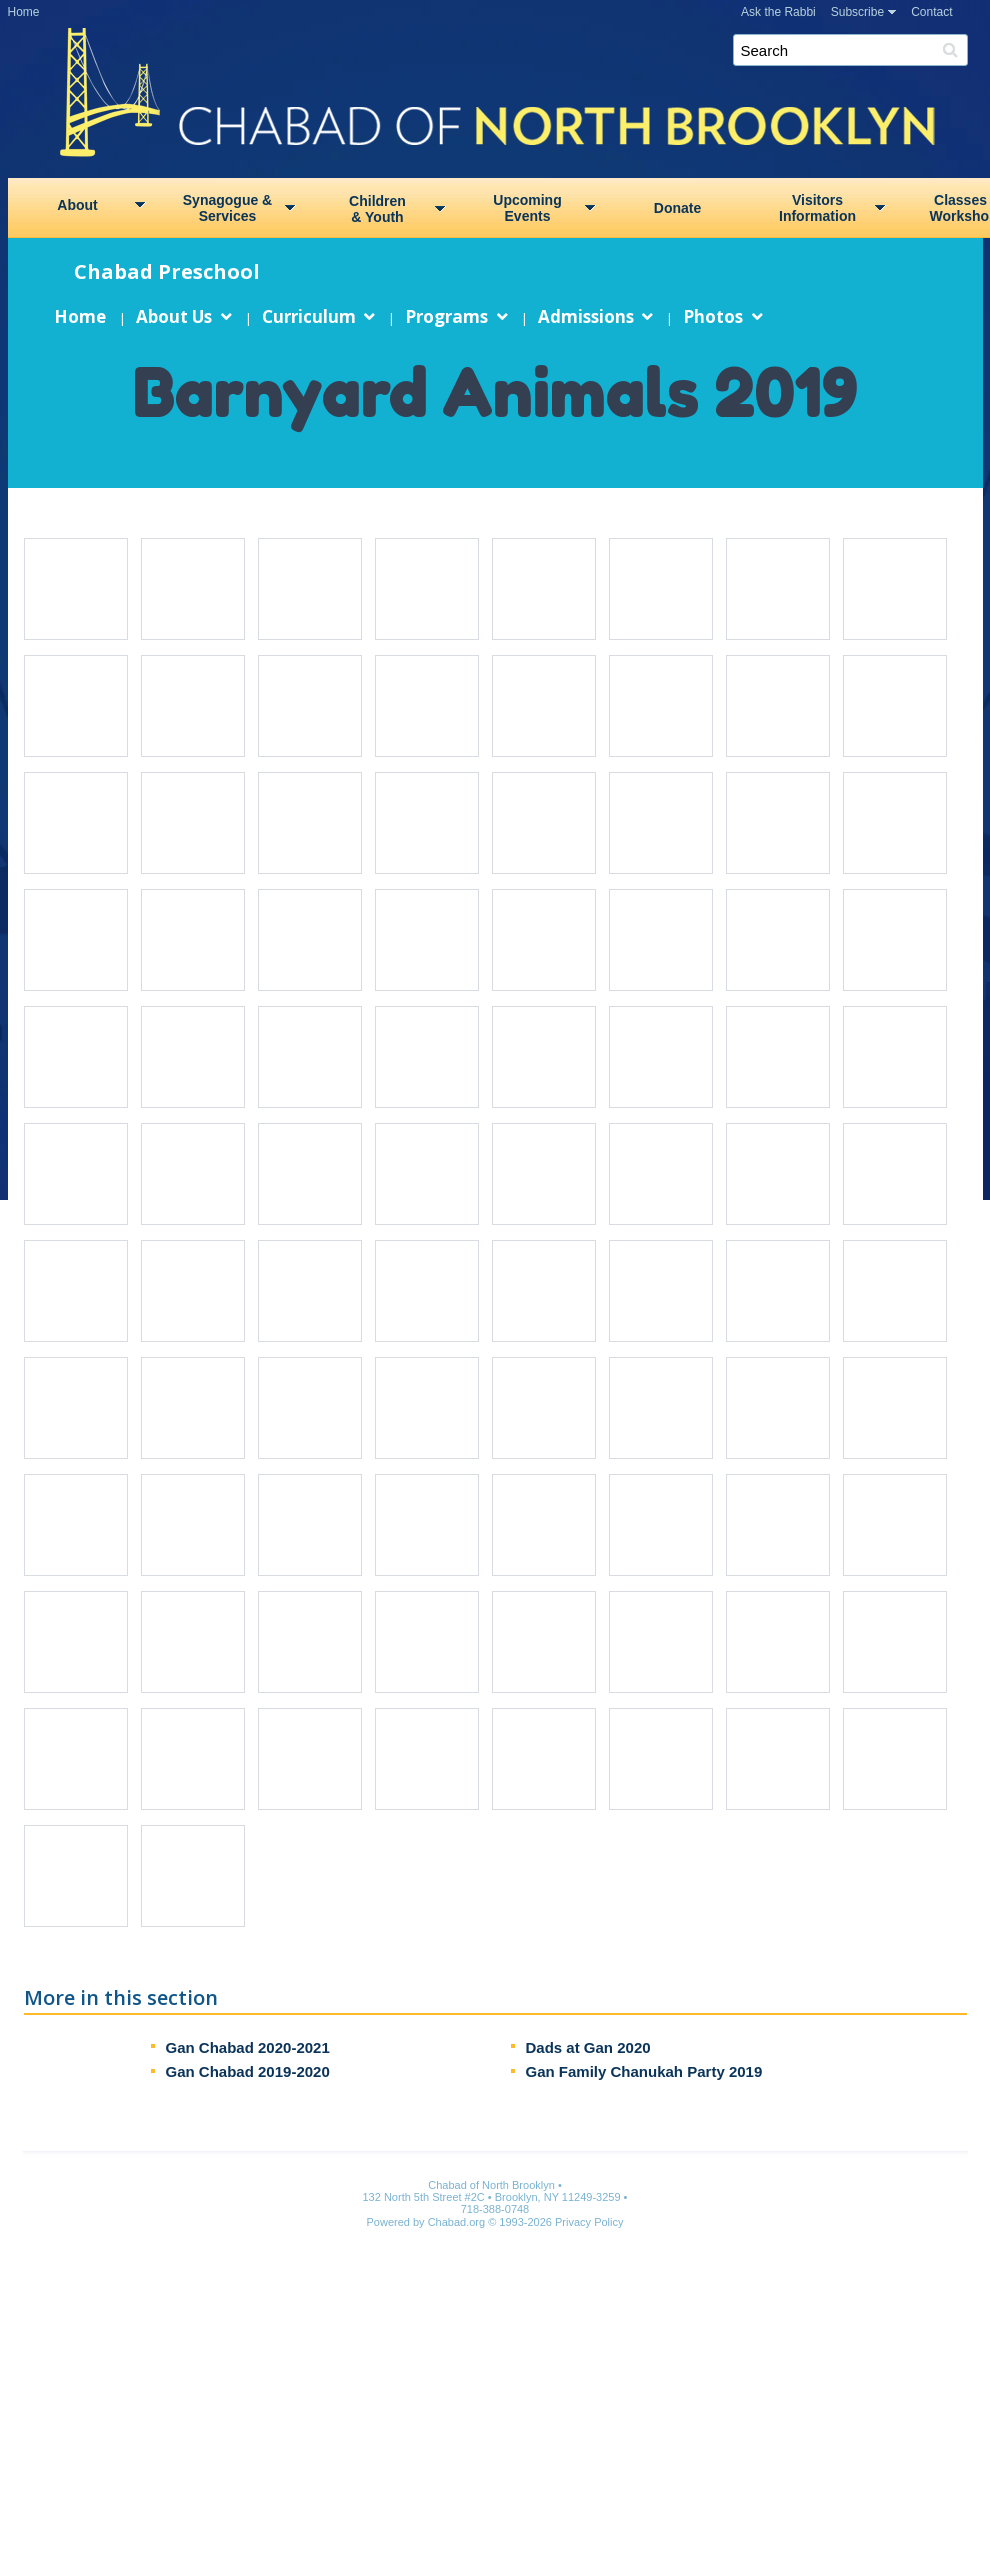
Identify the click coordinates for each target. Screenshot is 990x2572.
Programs (446, 316)
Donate (677, 208)
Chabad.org (457, 2222)
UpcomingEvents (527, 208)
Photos (713, 316)
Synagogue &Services (227, 208)
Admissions (585, 316)
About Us (174, 316)
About (77, 205)
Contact (931, 12)
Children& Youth (377, 209)
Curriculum (308, 316)
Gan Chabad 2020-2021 (247, 2047)
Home (24, 12)
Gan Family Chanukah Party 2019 (643, 2071)
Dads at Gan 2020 (587, 2047)
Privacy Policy (589, 2222)
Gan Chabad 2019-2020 (247, 2071)
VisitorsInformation (817, 208)
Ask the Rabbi (778, 12)
